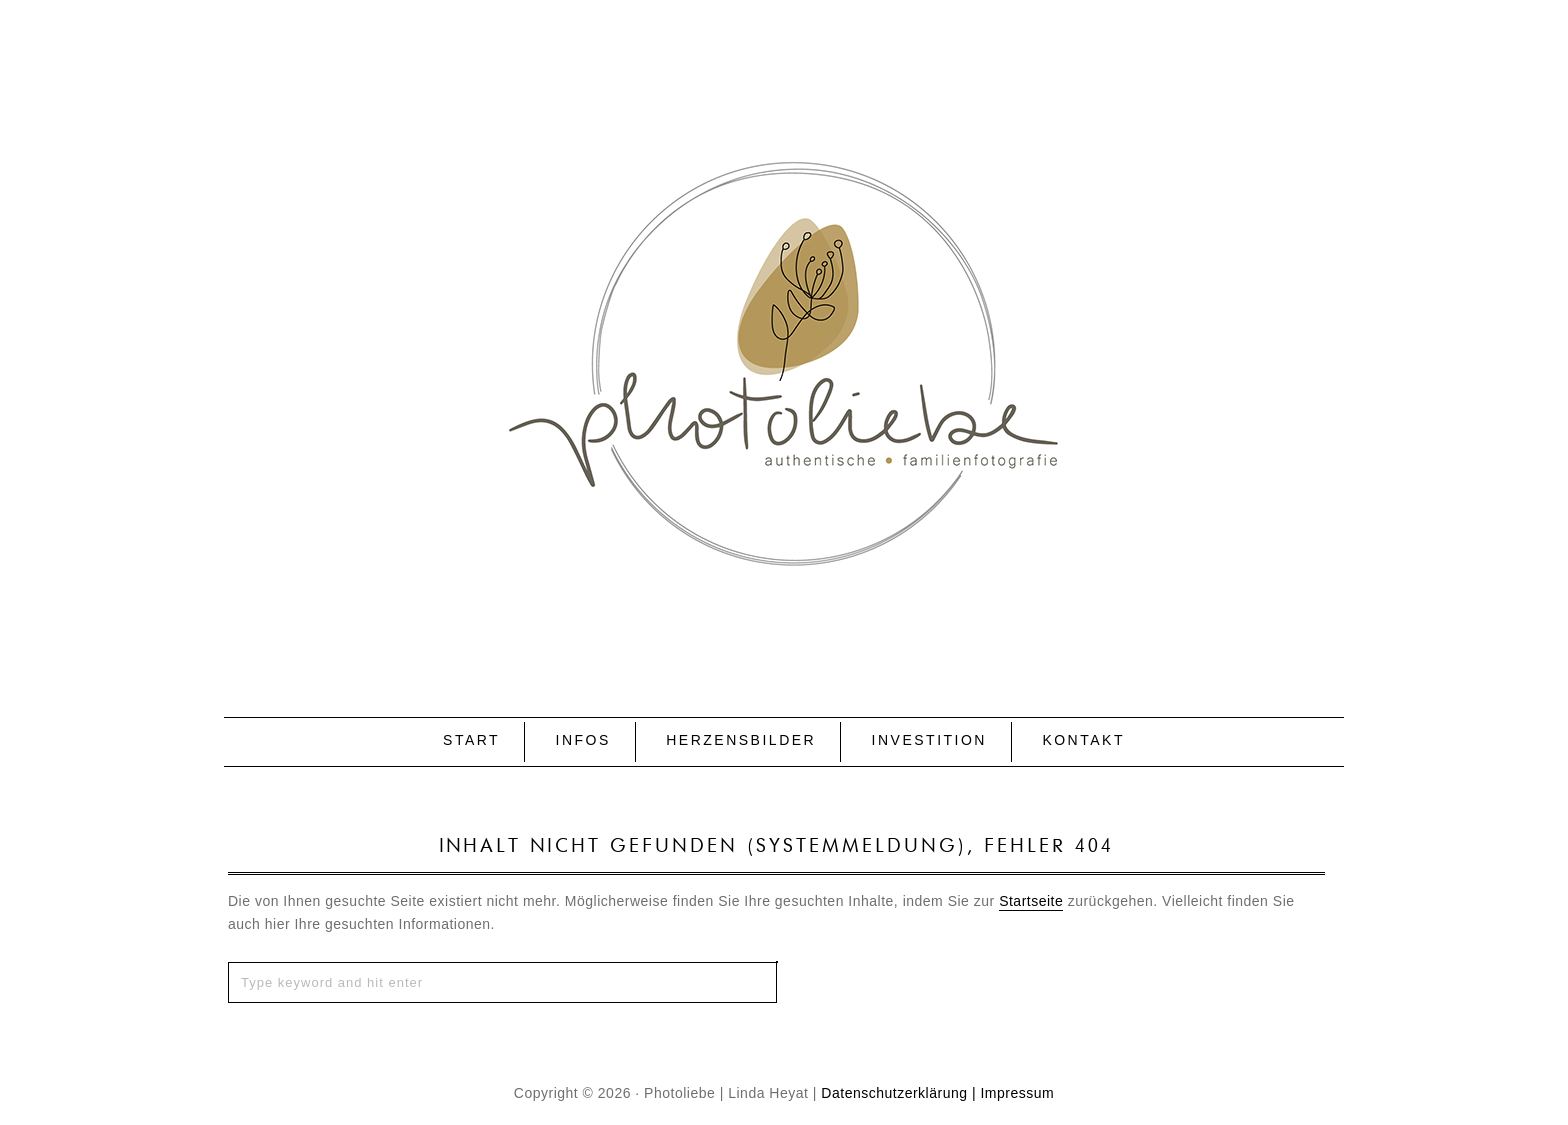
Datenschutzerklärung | (898, 1093)
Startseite (1031, 901)
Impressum (1017, 1093)
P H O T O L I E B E (784, 326)
